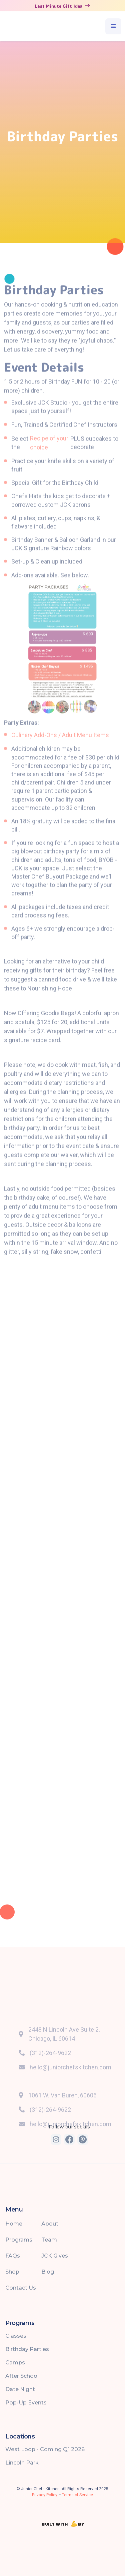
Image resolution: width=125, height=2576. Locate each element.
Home (13, 2224)
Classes (15, 2336)
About (49, 2224)
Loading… (62, 1623)
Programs (18, 2240)
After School (22, 2376)
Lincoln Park (22, 2463)
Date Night (20, 2389)
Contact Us (20, 2288)
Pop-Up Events (26, 2402)
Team (49, 2240)
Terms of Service (77, 2495)
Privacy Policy (44, 2495)
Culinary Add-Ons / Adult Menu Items (60, 752)
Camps (15, 2362)
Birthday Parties (27, 2349)
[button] (113, 26)
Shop (12, 2272)
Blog (47, 2272)
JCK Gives (54, 2256)
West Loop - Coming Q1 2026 (45, 2449)
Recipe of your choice (49, 460)
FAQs (12, 2256)
